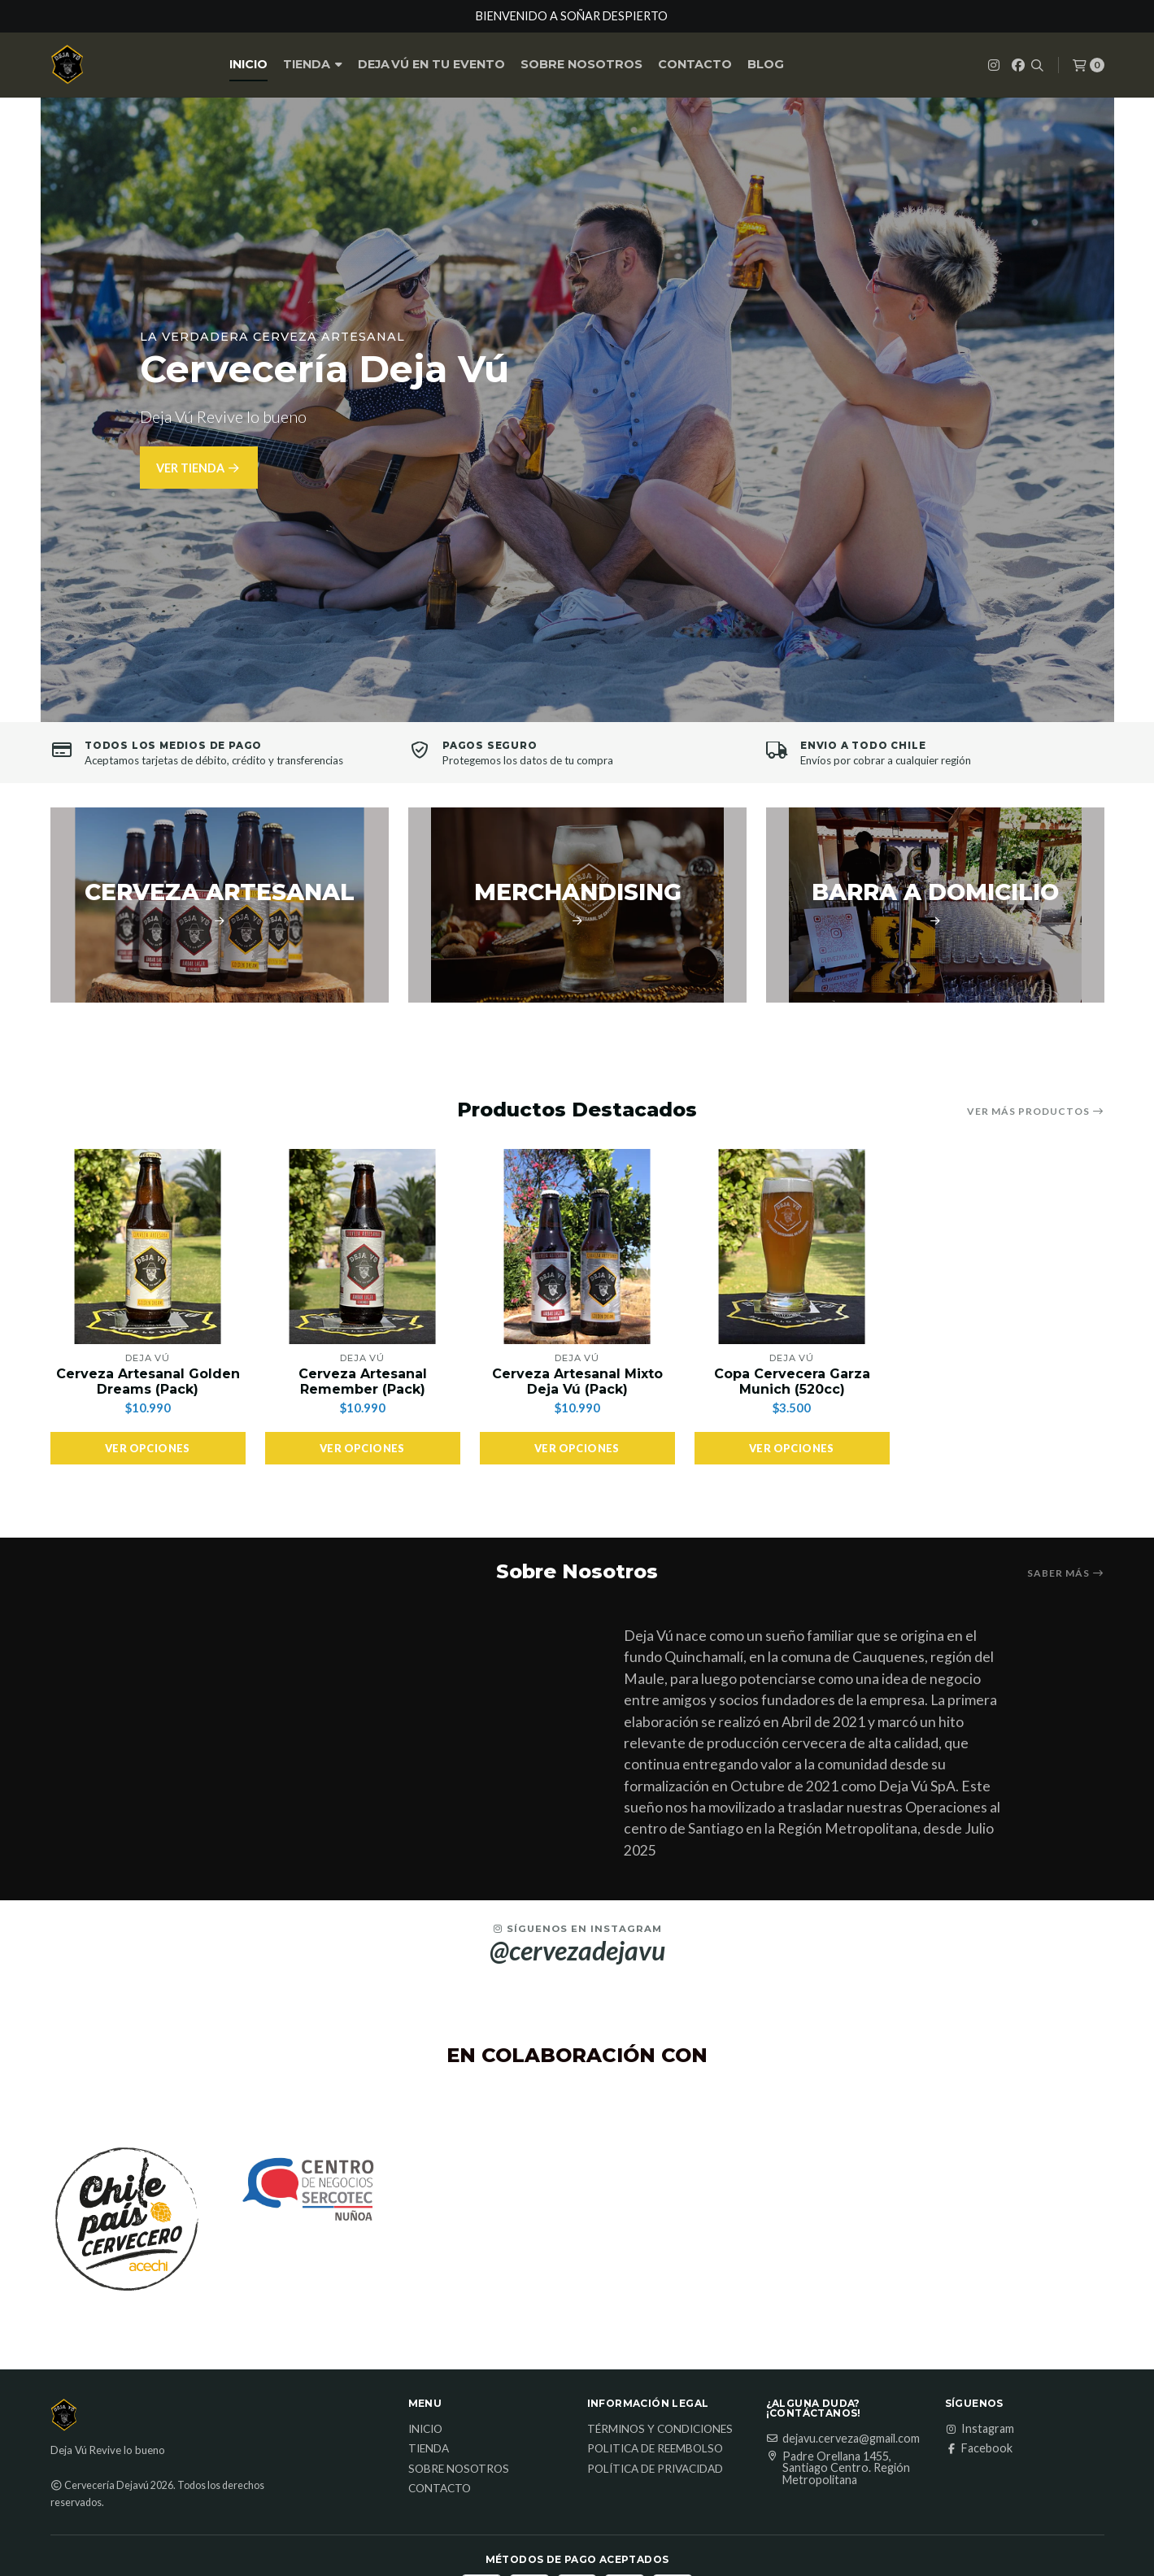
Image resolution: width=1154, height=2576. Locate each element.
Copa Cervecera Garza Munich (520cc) (792, 1381)
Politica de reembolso (655, 2523)
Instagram (979, 2503)
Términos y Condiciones (660, 2503)
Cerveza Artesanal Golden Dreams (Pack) (148, 1381)
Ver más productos (1035, 1111)
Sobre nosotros (581, 64)
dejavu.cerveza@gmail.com (843, 2512)
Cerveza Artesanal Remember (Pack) (362, 1381)
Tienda (312, 64)
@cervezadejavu (577, 2025)
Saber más (1065, 1573)
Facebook (978, 2522)
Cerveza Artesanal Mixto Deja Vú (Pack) (577, 1381)
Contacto (695, 64)
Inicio (248, 64)
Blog (765, 64)
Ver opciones (147, 1448)
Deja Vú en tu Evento (431, 64)
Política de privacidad (655, 2543)
